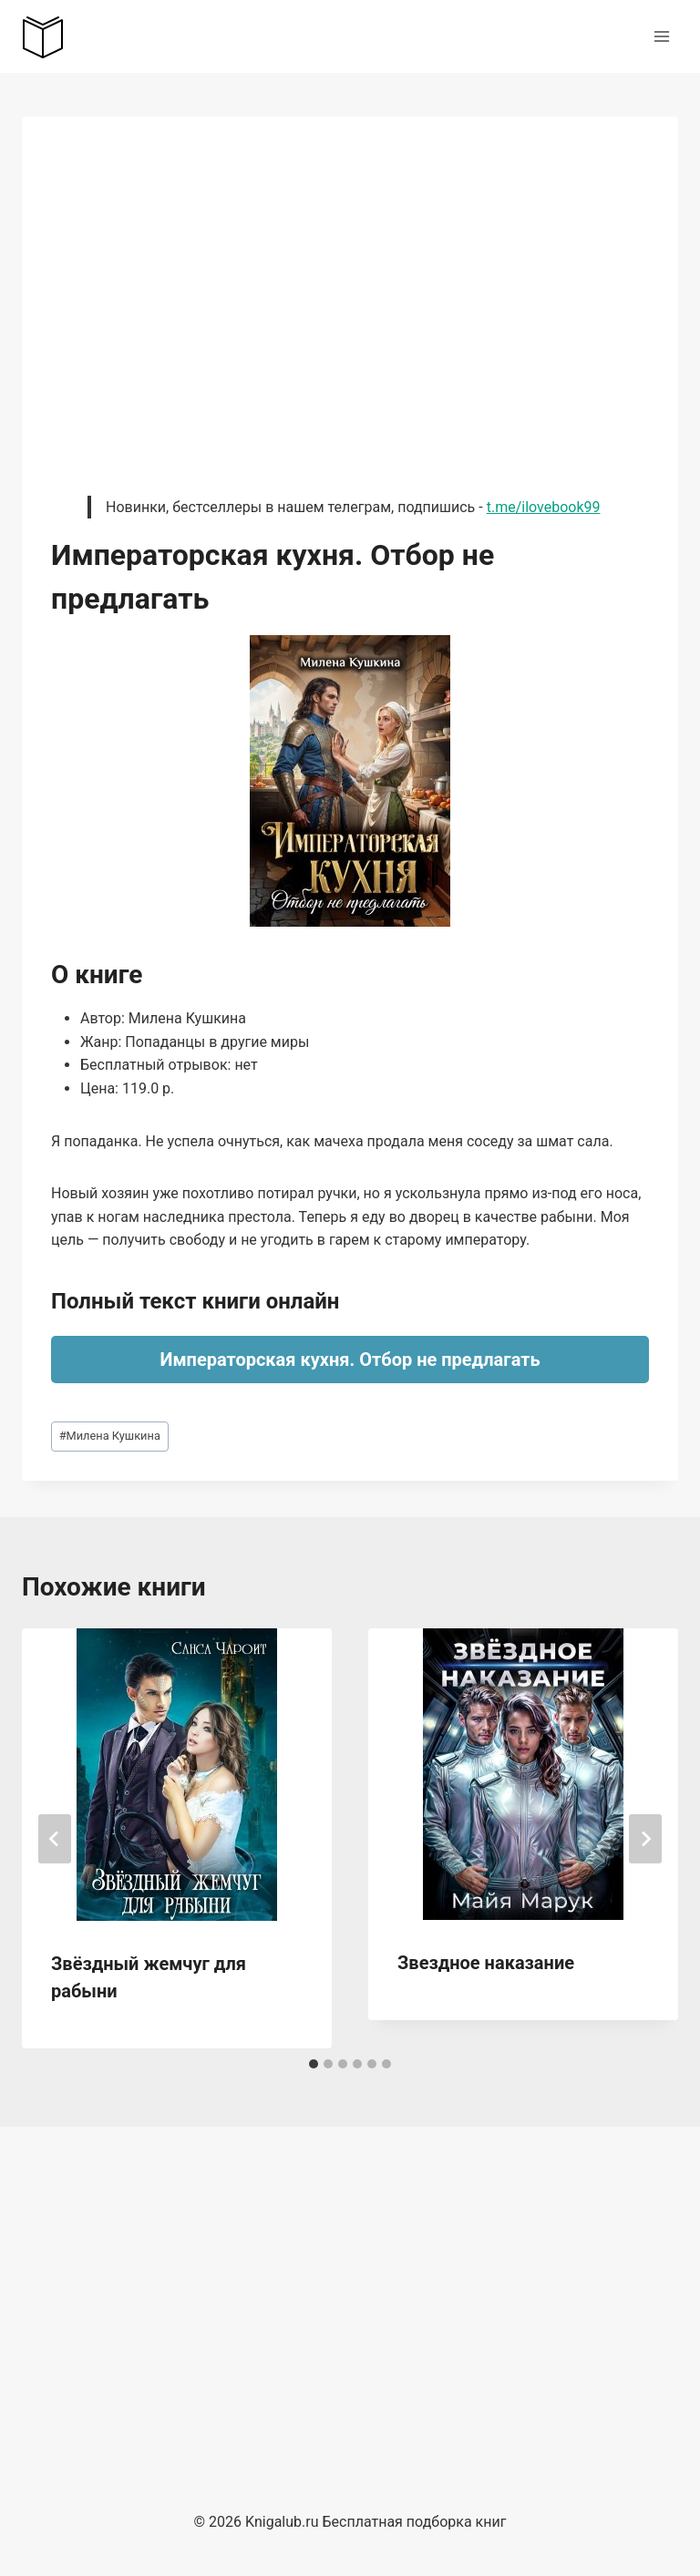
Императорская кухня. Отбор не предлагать (350, 1359)
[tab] (313, 2063)
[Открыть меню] (661, 36)
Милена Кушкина (109, 1435)
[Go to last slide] (54, 1838)
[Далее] (645, 1838)
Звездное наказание (485, 1963)
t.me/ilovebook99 (544, 507)
